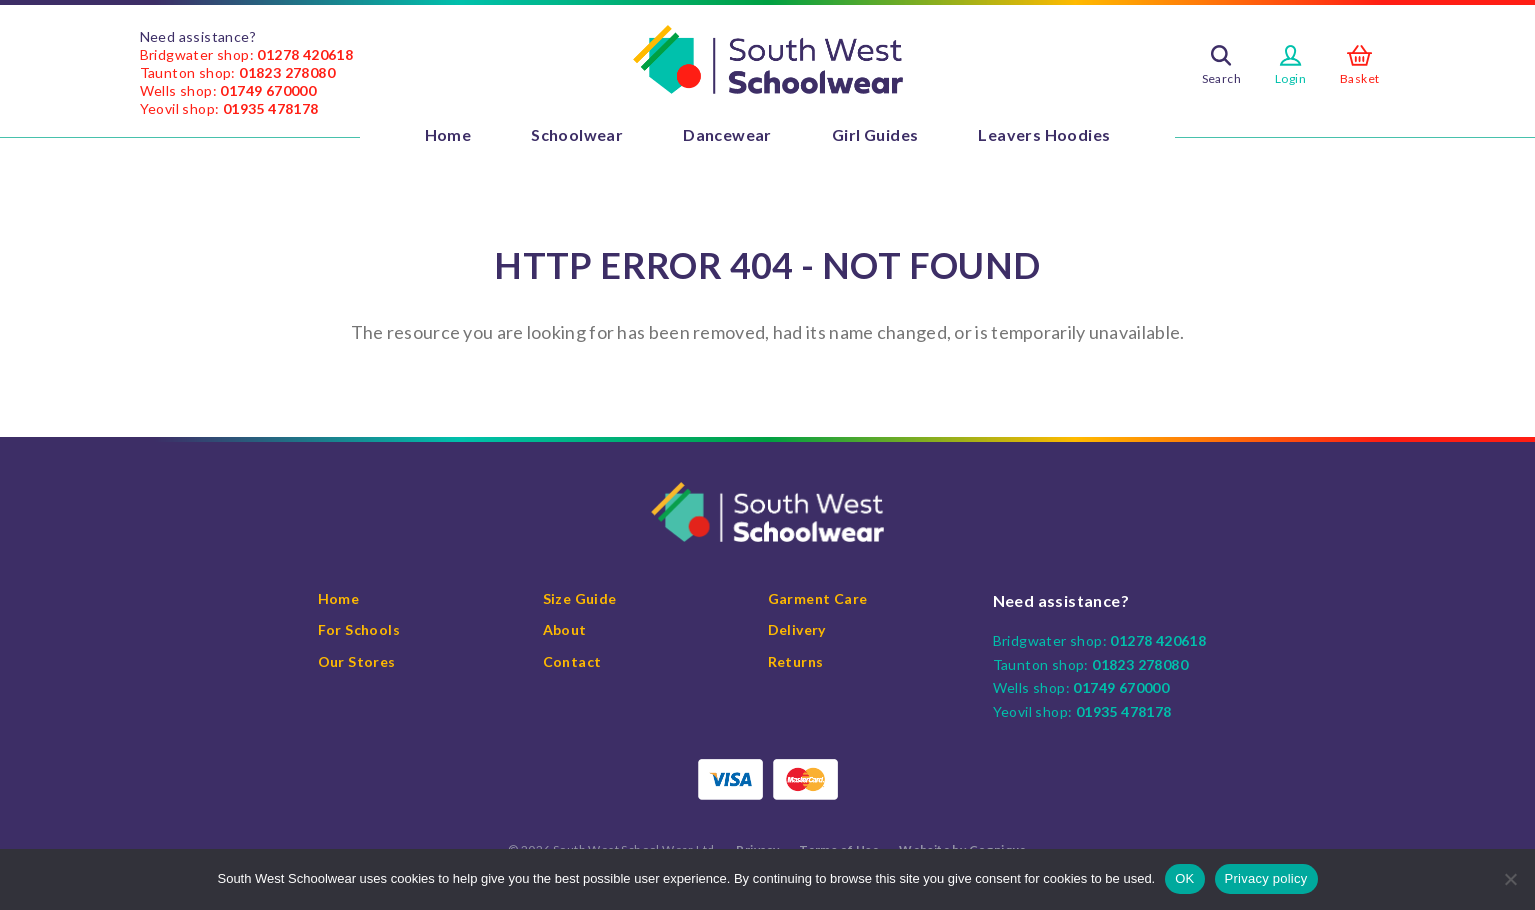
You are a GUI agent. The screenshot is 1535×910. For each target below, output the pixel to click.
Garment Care (818, 598)
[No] (1510, 879)
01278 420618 (305, 54)
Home (448, 134)
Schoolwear (577, 134)
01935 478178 (271, 108)
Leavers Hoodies (1044, 134)
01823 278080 (287, 72)
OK (1184, 878)
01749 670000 (268, 90)
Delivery (797, 629)
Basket (1359, 78)
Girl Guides (875, 134)
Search (1221, 78)
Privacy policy (1266, 878)
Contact (572, 661)
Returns (796, 661)
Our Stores (357, 661)
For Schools (359, 629)
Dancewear (727, 134)
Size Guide (580, 598)
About (565, 629)
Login (1290, 78)
